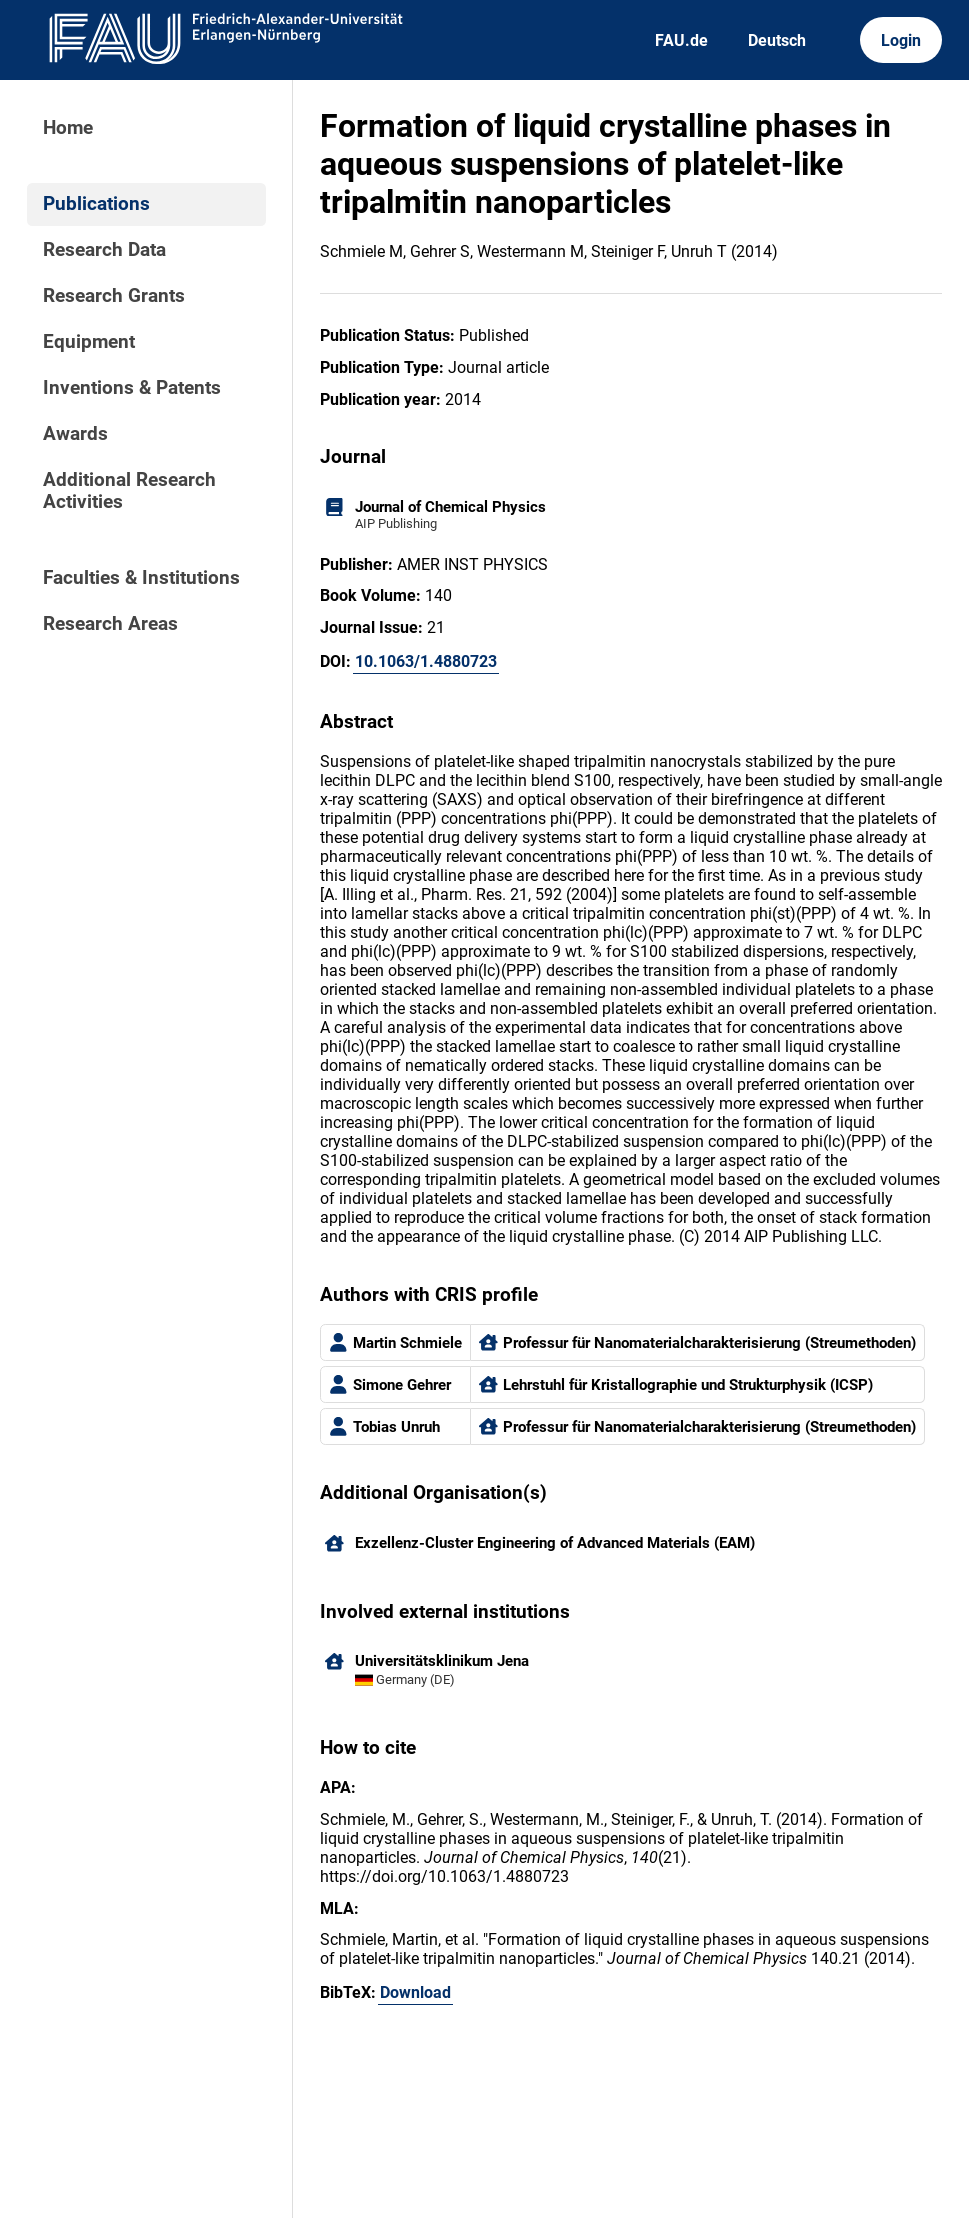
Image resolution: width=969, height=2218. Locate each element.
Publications (96, 204)
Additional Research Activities (129, 491)
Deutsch (777, 40)
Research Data (104, 250)
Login (901, 40)
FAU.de (681, 40)
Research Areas (110, 624)
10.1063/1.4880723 (426, 661)
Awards (75, 434)
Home (68, 128)
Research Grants (114, 296)
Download (415, 1992)
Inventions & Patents (132, 388)
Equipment (89, 342)
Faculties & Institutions (141, 578)
